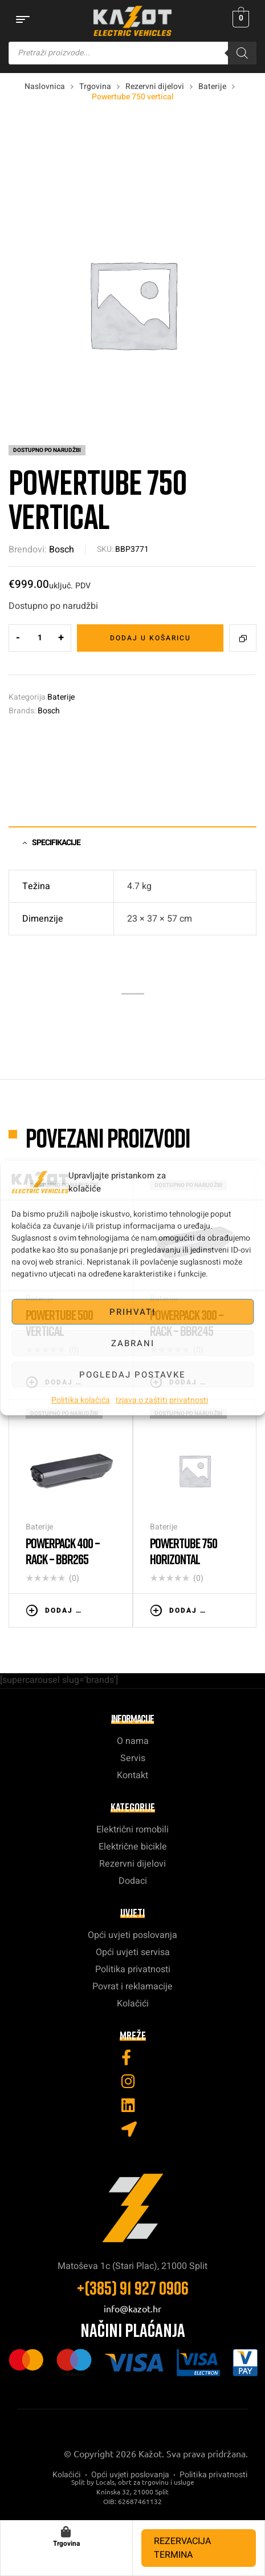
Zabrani (132, 1343)
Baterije (212, 86)
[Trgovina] (66, 2532)
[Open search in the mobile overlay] (132, 53)
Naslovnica (45, 86)
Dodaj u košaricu (150, 638)
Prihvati (132, 1312)
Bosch (61, 549)
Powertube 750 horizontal (183, 1551)
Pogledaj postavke (132, 1374)
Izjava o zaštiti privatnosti (162, 1400)
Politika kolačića (80, 1400)
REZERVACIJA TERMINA (182, 2548)
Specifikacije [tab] (56, 843)
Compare (242, 638)
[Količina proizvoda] (39, 638)
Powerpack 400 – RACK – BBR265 (63, 1551)
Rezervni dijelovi (154, 86)
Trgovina (95, 86)
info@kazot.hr (132, 2308)
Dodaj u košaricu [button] (63, 1610)
